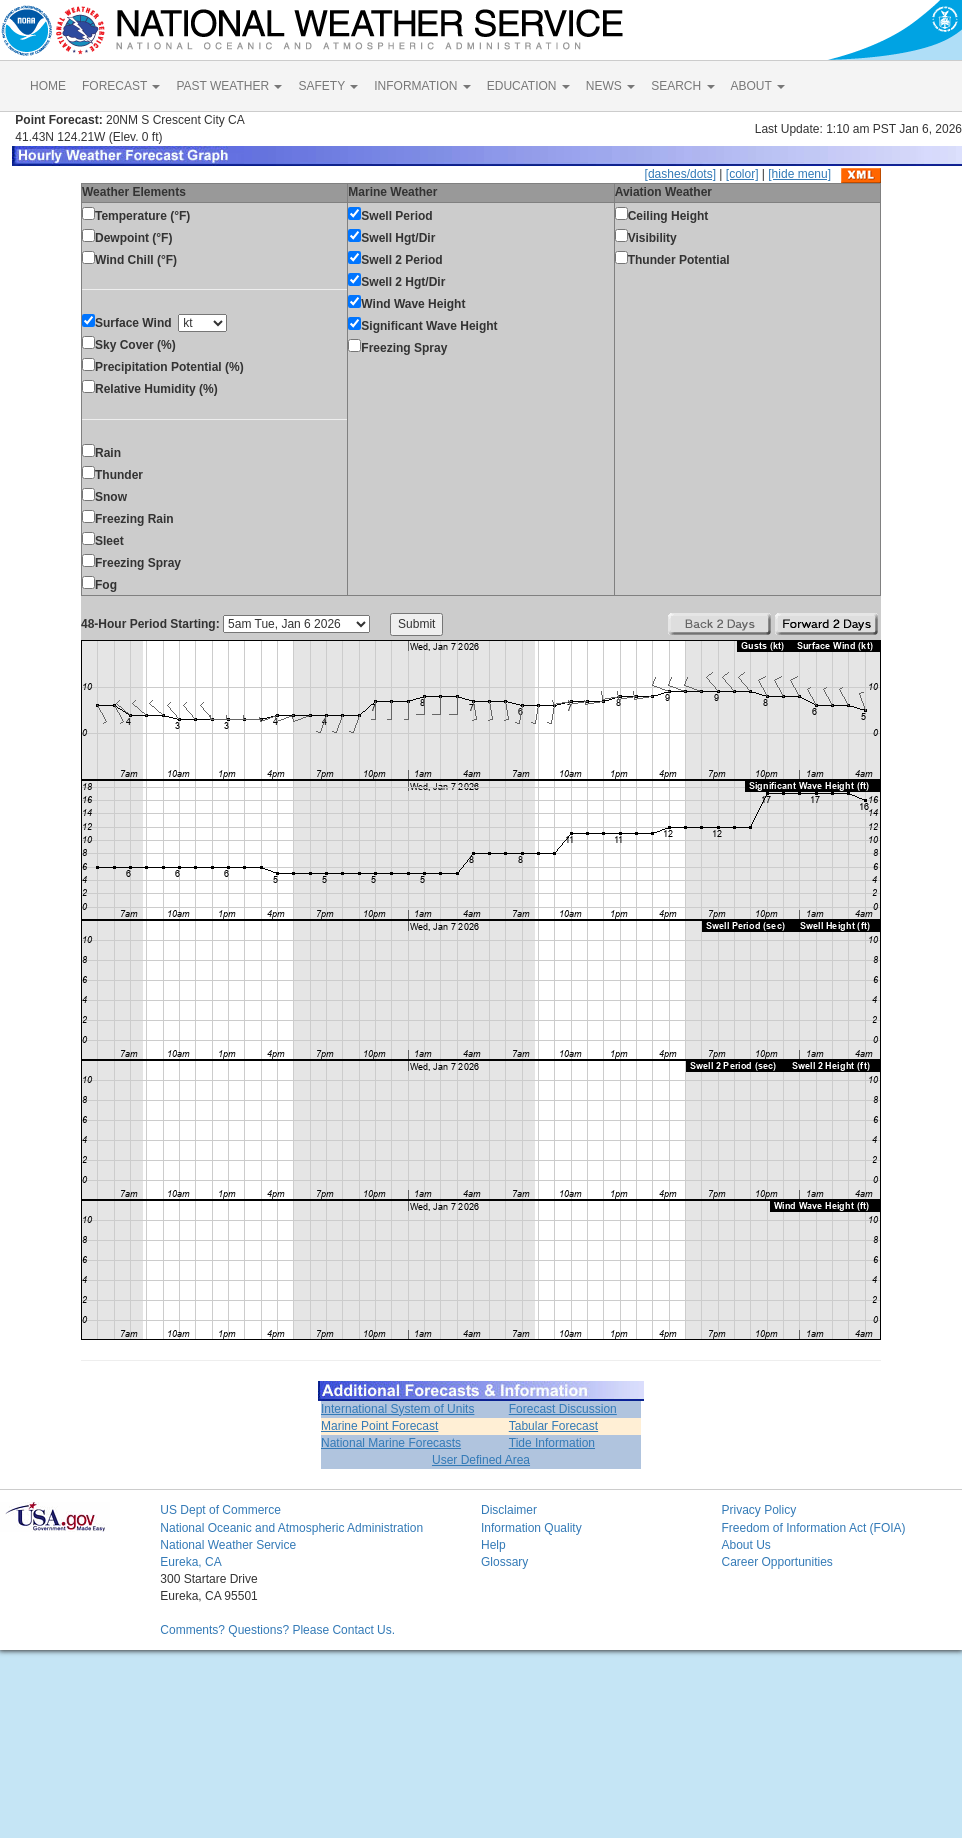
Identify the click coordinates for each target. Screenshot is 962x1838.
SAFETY (328, 86)
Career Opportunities (776, 1562)
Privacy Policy (758, 1510)
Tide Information (552, 1443)
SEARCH (682, 86)
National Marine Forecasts (391, 1443)
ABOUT (758, 86)
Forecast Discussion (563, 1409)
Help (493, 1545)
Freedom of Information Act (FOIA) (813, 1528)
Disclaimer (509, 1510)
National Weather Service (228, 1545)
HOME (48, 86)
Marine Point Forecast (379, 1426)
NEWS (610, 86)
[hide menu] (799, 174)
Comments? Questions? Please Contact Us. (277, 1630)
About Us (745, 1545)
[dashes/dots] (680, 174)
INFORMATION (422, 86)
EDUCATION (528, 86)
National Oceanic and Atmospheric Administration (291, 1528)
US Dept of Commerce (220, 1510)
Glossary (504, 1562)
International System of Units (397, 1409)
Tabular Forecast (553, 1426)
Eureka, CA (190, 1562)
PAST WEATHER (229, 86)
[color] (742, 174)
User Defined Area (481, 1460)
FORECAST (121, 86)
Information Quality (531, 1528)
